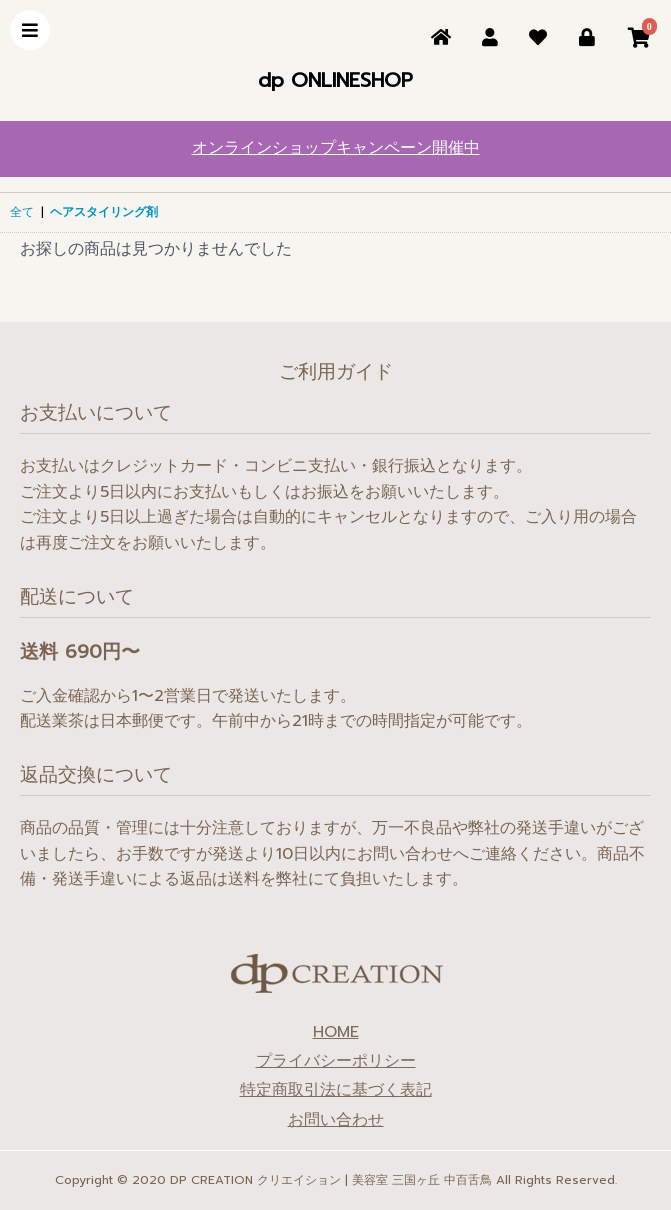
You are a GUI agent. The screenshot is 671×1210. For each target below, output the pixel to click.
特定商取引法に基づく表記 (336, 1090)
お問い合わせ (336, 1120)
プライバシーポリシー (336, 1061)
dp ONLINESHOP (335, 80)
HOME (336, 1032)
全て (22, 212)
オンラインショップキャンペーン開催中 (336, 148)
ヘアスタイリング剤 (104, 212)
